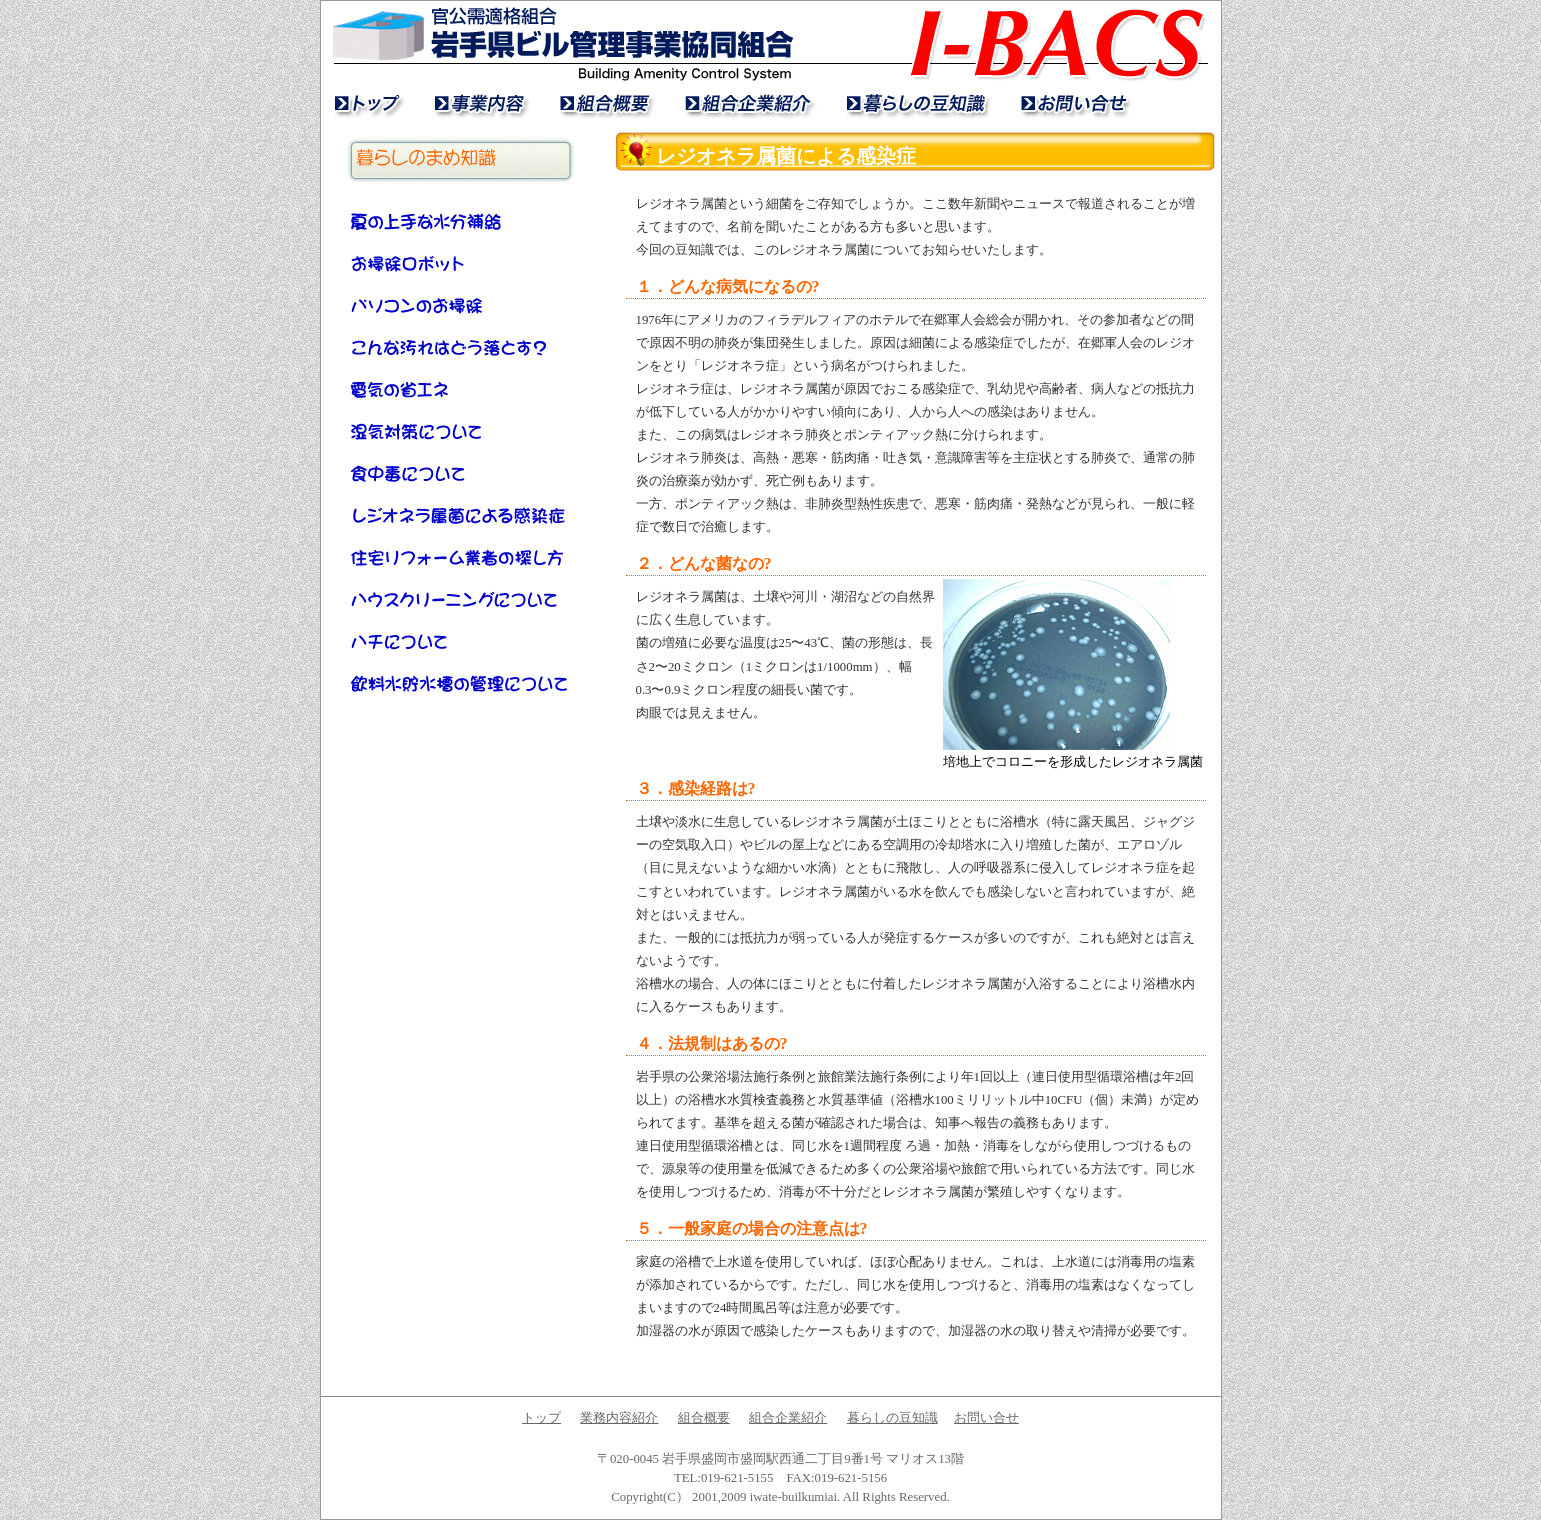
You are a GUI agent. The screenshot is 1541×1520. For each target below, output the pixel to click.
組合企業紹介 (746, 103)
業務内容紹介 (478, 103)
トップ (368, 103)
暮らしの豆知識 (913, 103)
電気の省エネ (461, 389)
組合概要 (603, 103)
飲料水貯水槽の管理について (461, 683)
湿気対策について (461, 431)
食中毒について (461, 473)
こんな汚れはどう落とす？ (461, 347)
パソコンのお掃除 (461, 305)
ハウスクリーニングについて (461, 599)
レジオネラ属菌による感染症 (461, 515)
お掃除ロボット (461, 263)
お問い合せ (1071, 103)
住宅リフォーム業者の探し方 (461, 557)
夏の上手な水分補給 (461, 221)
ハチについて (461, 641)
